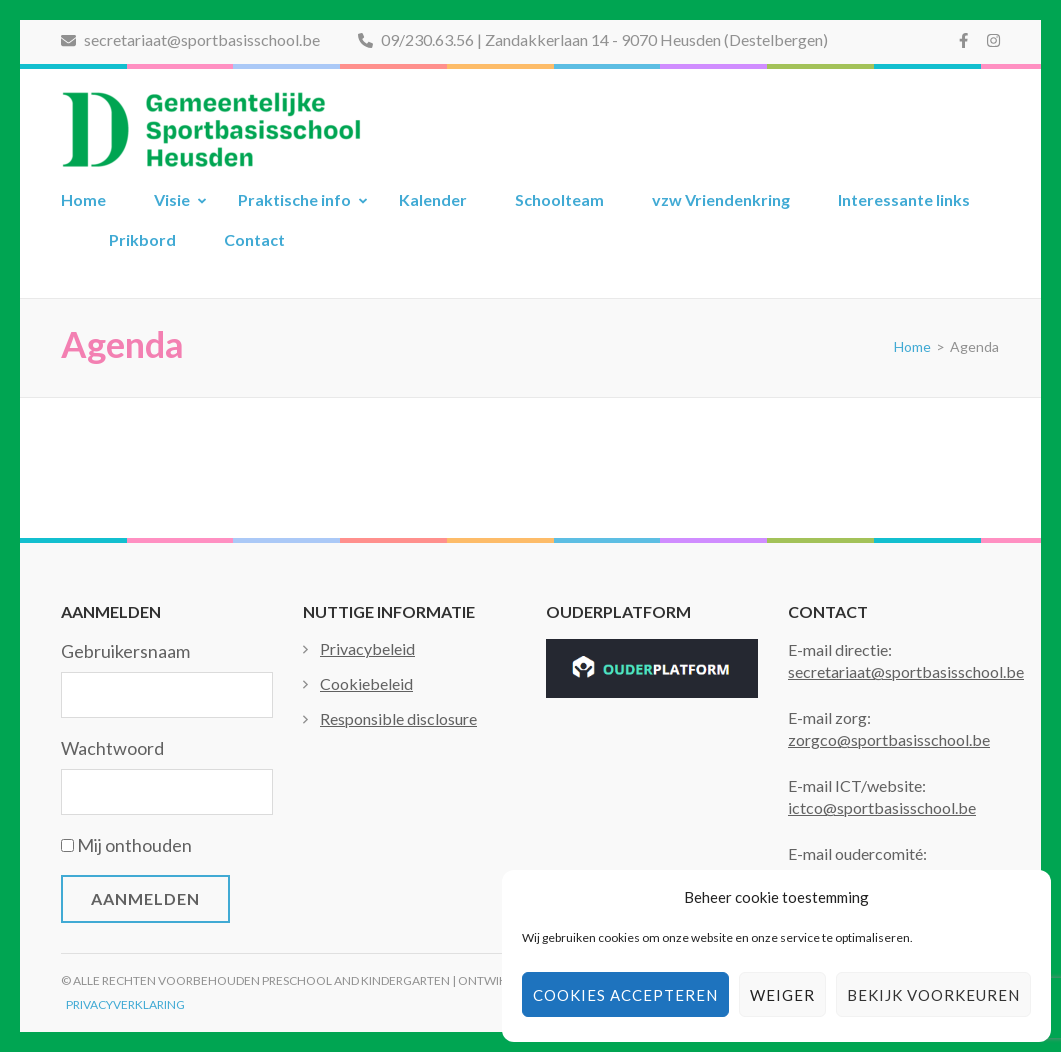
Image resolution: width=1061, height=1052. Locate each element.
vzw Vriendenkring (721, 199)
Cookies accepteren (625, 995)
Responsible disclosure (398, 718)
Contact (254, 239)
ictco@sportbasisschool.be (882, 807)
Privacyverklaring (125, 1004)
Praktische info (294, 199)
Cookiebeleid (366, 683)
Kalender (433, 199)
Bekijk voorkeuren (933, 995)
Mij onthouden (134, 845)
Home (83, 199)
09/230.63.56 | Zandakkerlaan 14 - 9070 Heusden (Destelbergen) (593, 39)
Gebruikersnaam (125, 651)
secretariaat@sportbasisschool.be (190, 39)
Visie (172, 199)
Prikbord (142, 239)
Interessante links (904, 199)
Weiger (782, 995)
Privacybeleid (367, 648)
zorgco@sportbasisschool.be (889, 739)
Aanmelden (145, 898)
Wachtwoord (112, 748)
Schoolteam (559, 199)
